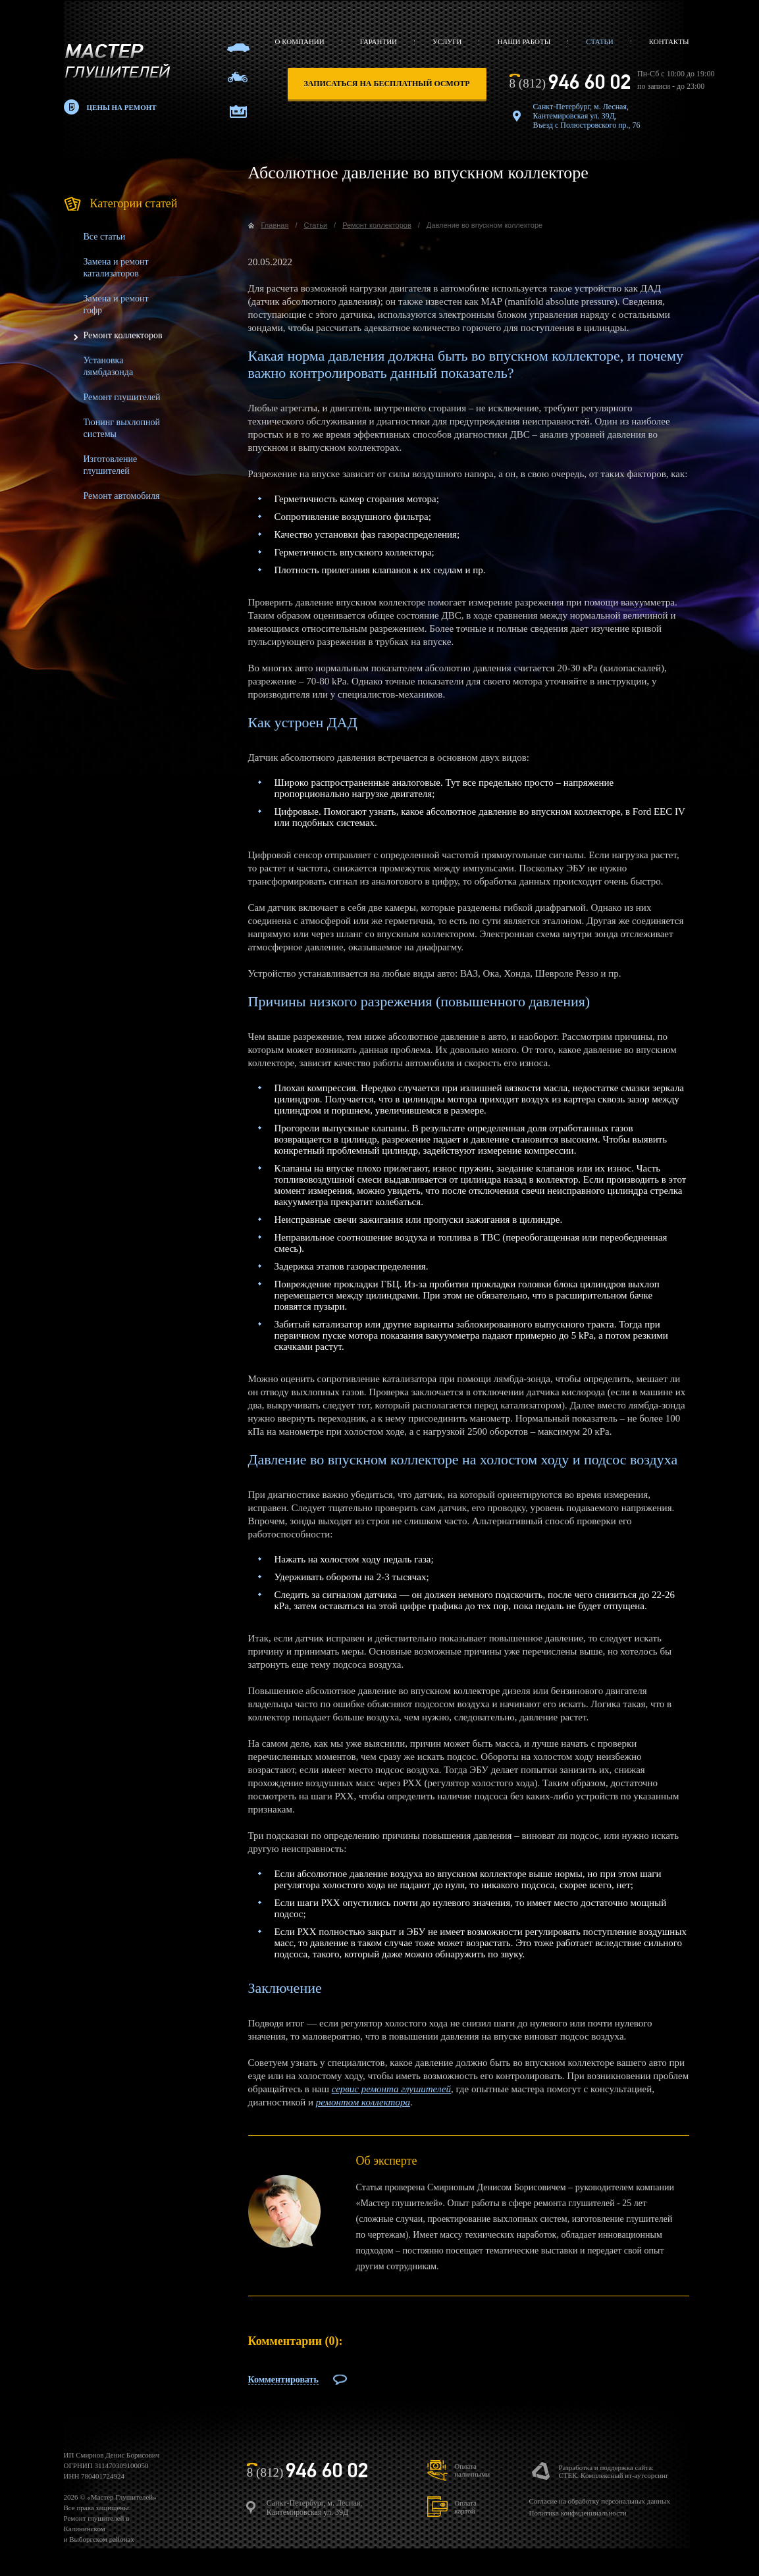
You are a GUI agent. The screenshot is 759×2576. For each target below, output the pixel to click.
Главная (275, 225)
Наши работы (523, 41)
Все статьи (105, 237)
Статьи (599, 41)
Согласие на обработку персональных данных (599, 2501)
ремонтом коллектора (363, 2102)
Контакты (669, 41)
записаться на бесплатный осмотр (387, 83)
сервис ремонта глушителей (391, 2089)
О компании (300, 41)
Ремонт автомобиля (122, 496)
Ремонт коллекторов (123, 335)
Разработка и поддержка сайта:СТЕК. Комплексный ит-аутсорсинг (613, 2471)
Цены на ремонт (122, 107)
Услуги (446, 41)
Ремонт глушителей (122, 397)
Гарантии (378, 41)
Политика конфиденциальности (577, 2513)
